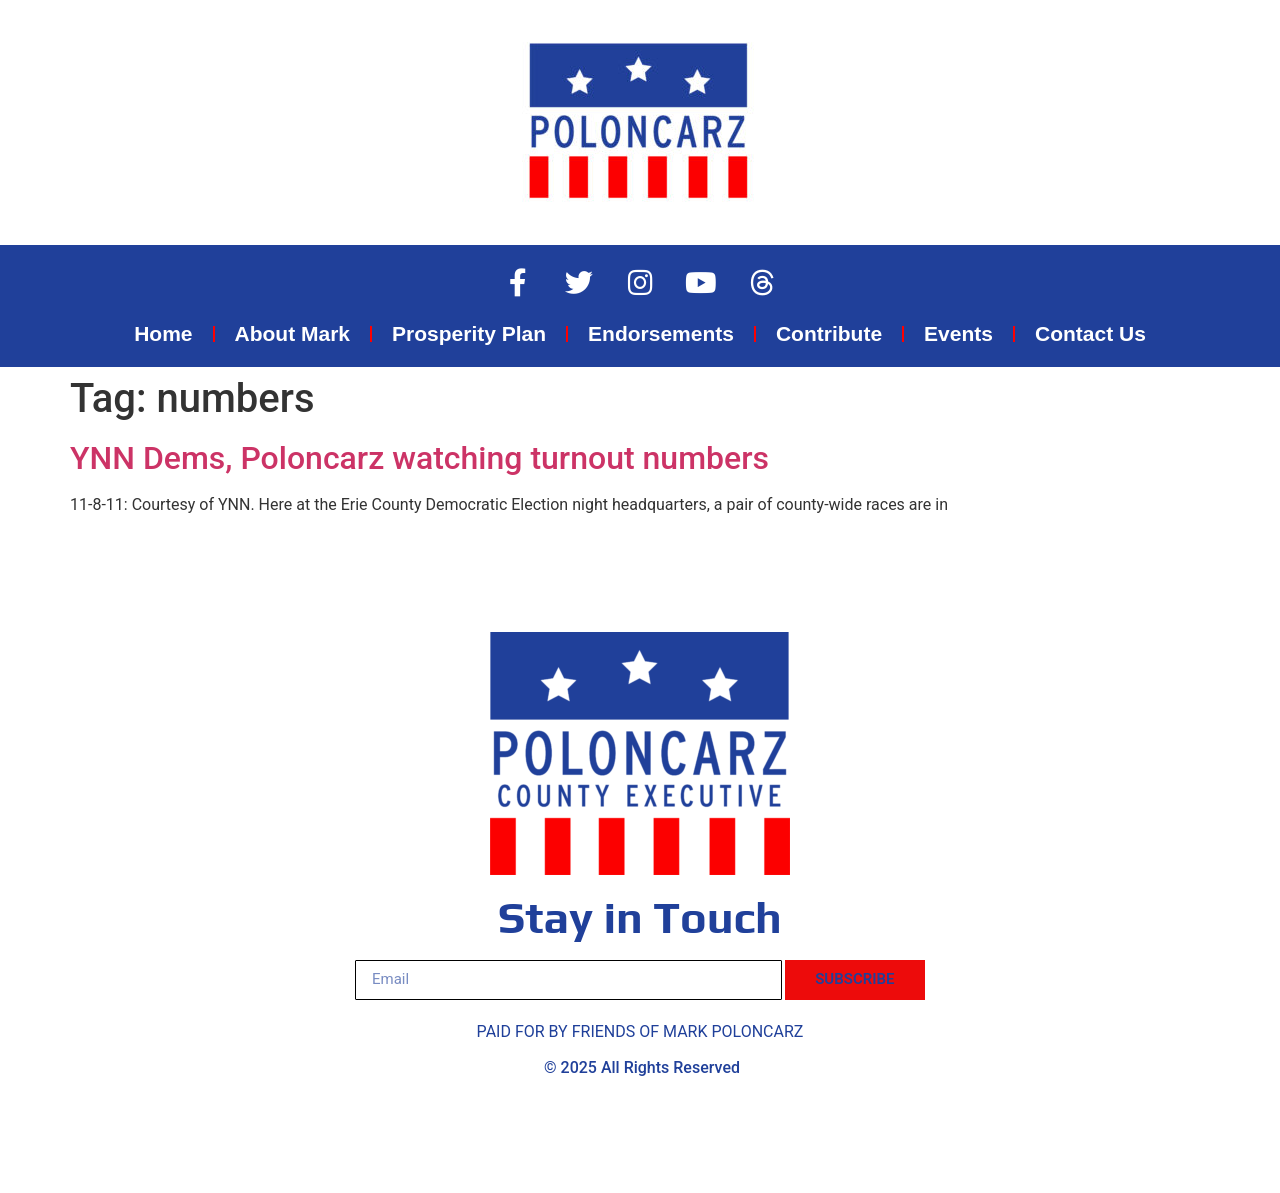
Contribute (829, 333)
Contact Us (1090, 333)
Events (958, 333)
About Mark (293, 333)
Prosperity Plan (469, 333)
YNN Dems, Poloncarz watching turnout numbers (419, 458)
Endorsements (661, 333)
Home (163, 333)
